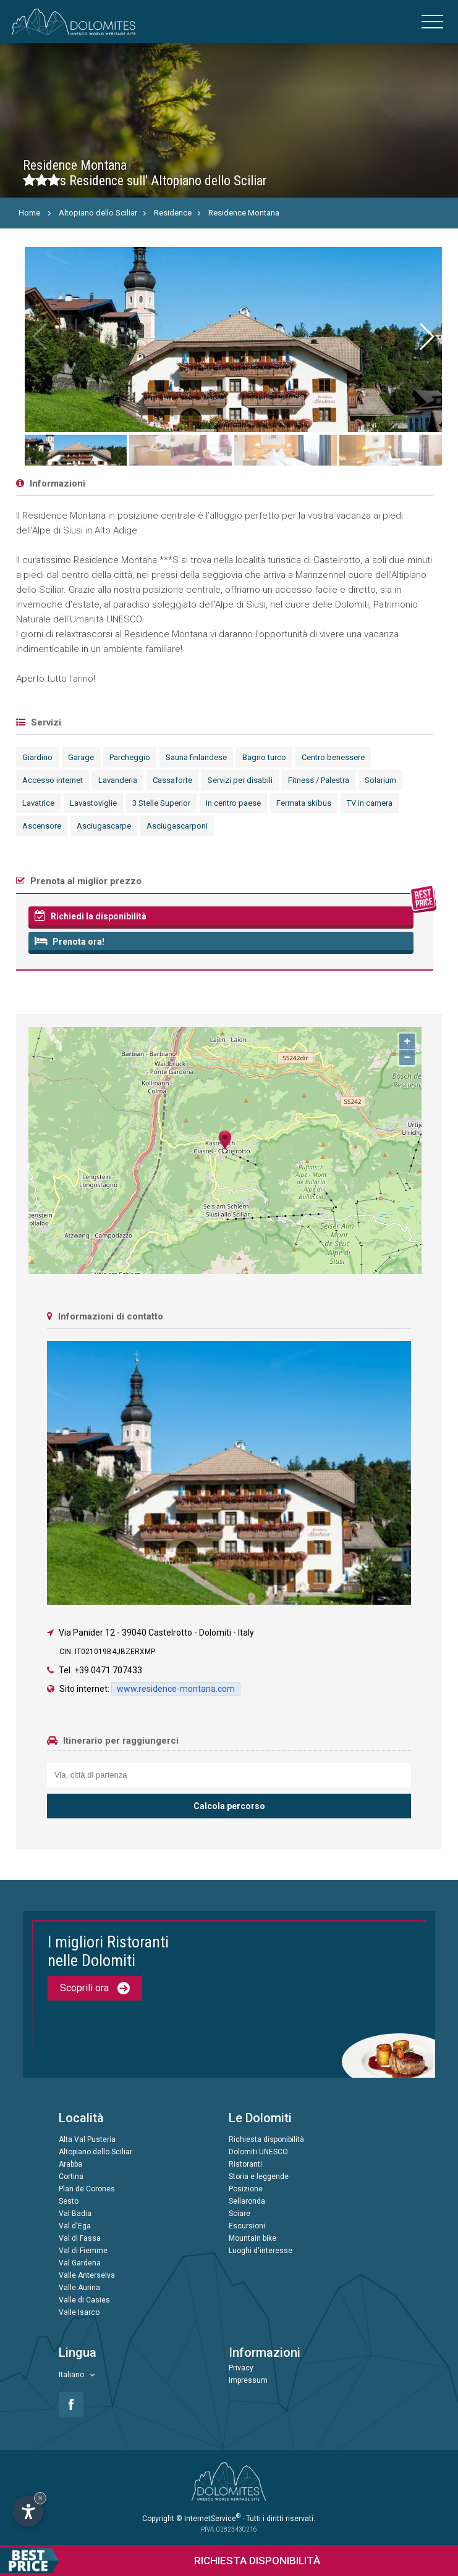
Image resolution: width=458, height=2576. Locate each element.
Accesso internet (52, 780)
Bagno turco (264, 757)
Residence (173, 212)
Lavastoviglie (93, 803)
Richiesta (160, 2560)
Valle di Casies (84, 2300)
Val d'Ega (75, 2226)
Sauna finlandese (196, 757)
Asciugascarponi (177, 825)
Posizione (246, 2189)
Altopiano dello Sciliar (98, 212)
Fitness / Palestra (318, 780)
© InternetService (208, 2518)
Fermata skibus (303, 803)
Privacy (241, 2368)
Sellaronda (247, 2201)
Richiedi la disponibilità (90, 915)
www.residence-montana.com (176, 1689)
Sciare (239, 2213)
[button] (426, 336)
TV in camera (369, 803)
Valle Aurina (79, 2287)
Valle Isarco (79, 2312)
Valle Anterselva (87, 2275)
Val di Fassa (80, 2238)
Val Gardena (80, 2263)
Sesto (68, 2201)
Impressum (248, 2380)
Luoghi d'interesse (260, 2250)
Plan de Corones (87, 2189)
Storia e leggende (259, 2176)
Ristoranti (245, 2164)
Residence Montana (243, 212)
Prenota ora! (69, 941)
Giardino (37, 757)
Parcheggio (129, 757)
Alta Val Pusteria (87, 2139)
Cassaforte (172, 780)
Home (29, 212)
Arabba (70, 2164)
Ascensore (41, 825)
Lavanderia (117, 780)
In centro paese (233, 803)
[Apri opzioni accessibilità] (27, 2511)
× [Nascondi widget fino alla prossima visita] (40, 2498)
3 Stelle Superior (161, 803)
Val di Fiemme (83, 2250)
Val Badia (75, 2213)
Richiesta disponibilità (266, 2139)
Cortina (71, 2176)
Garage (81, 757)
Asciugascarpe (104, 825)
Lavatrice (38, 803)
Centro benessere (333, 757)
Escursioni (247, 2226)
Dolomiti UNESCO (258, 2151)
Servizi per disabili (240, 780)
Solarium (380, 780)
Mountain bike (252, 2238)
